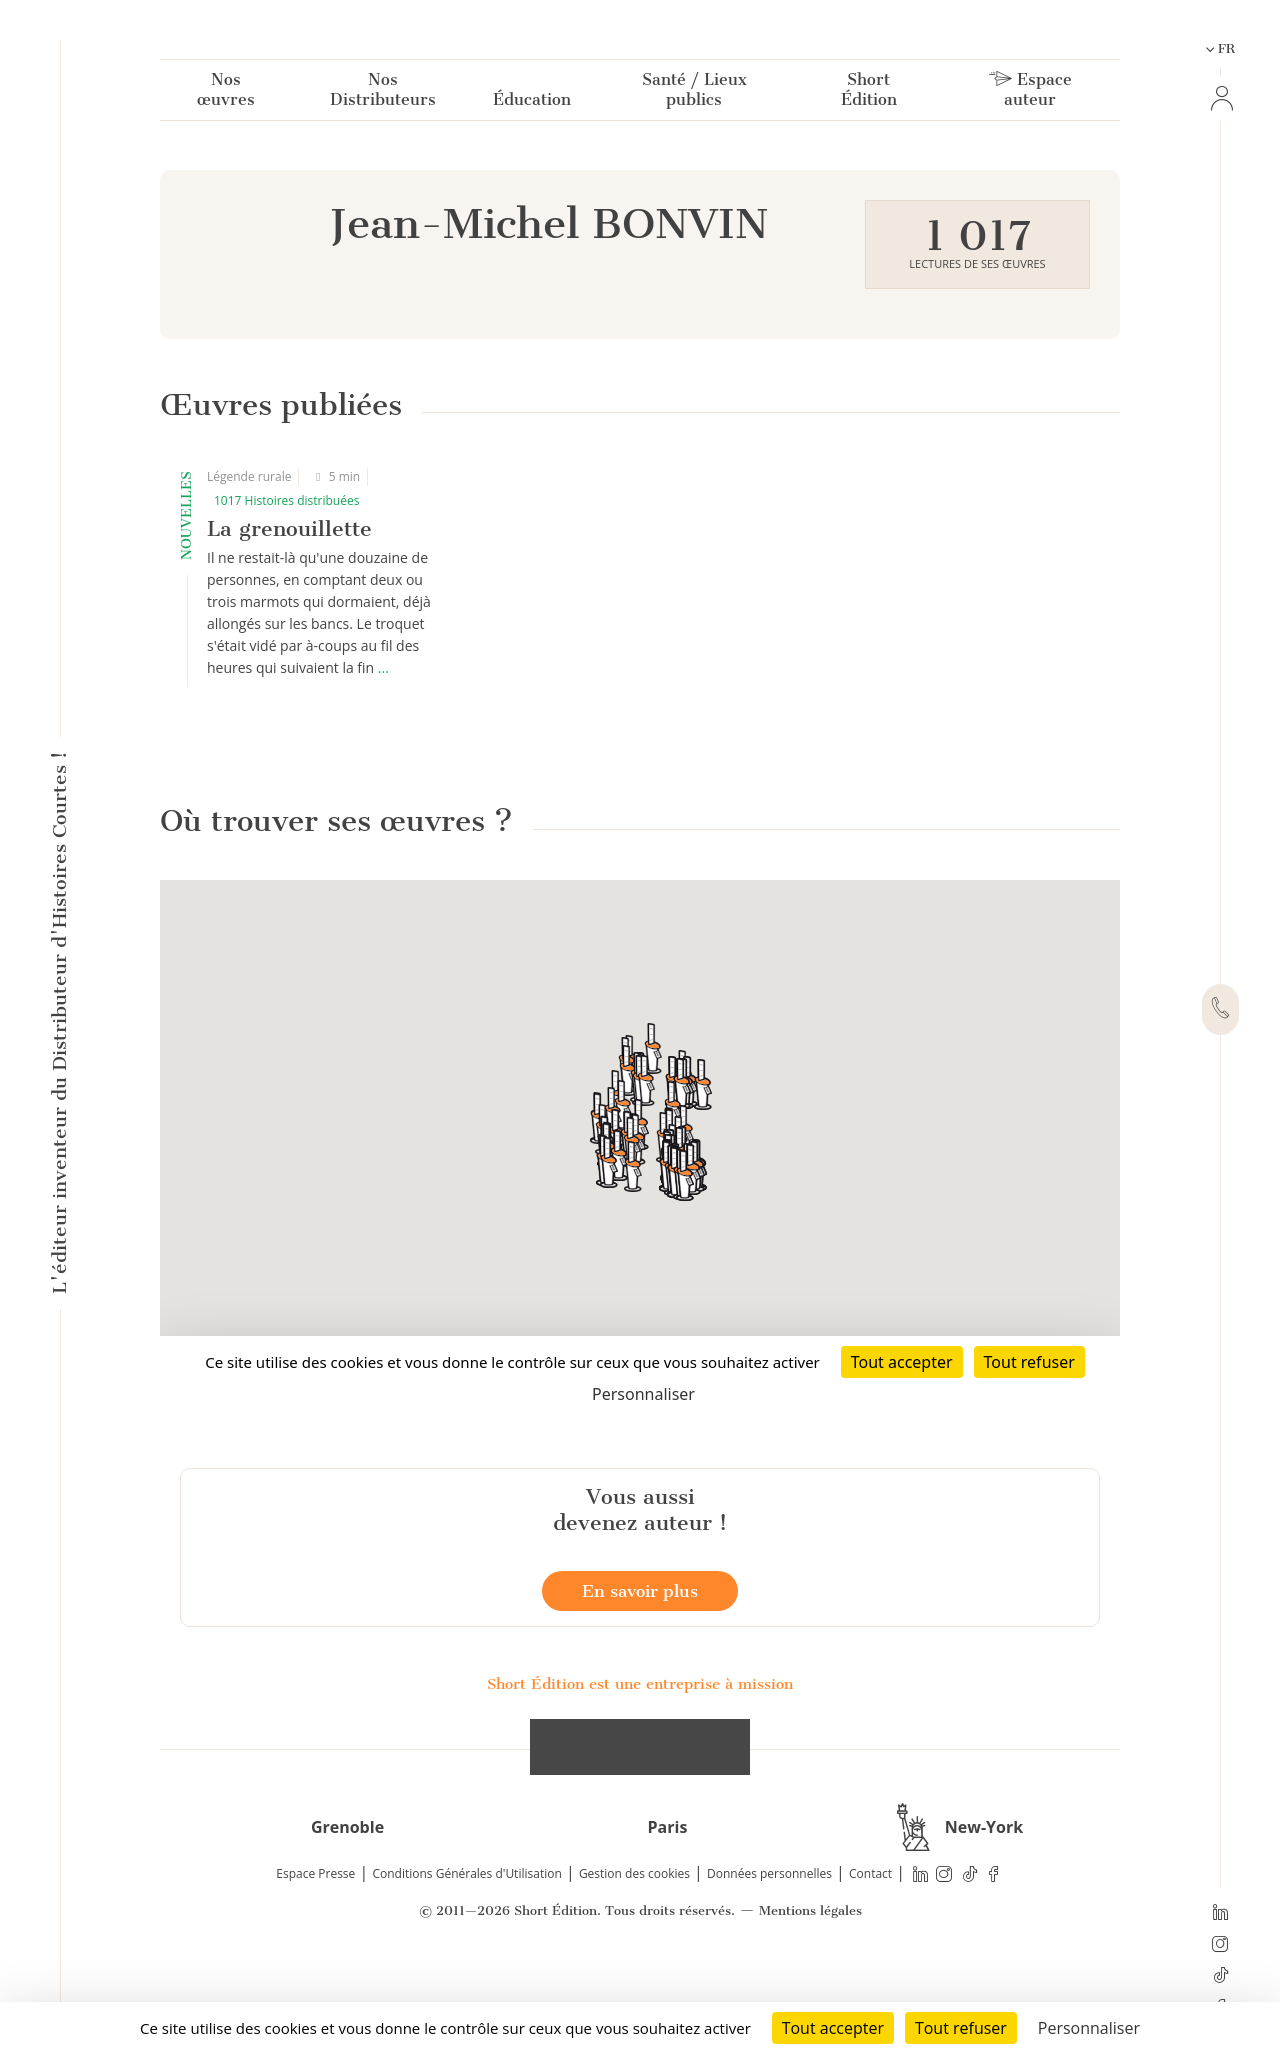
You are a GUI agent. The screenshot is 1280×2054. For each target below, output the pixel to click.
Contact (870, 1966)
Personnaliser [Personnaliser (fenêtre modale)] (1089, 2028)
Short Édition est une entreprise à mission (640, 1777)
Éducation (532, 103)
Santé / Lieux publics (694, 93)
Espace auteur (1030, 93)
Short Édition (869, 93)
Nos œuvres (226, 93)
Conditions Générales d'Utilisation (466, 1966)
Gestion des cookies (634, 1966)
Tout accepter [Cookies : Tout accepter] (833, 2028)
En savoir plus (640, 1684)
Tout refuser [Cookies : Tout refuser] (961, 2028)
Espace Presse (315, 1966)
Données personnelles (769, 1966)
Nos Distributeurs (383, 93)
